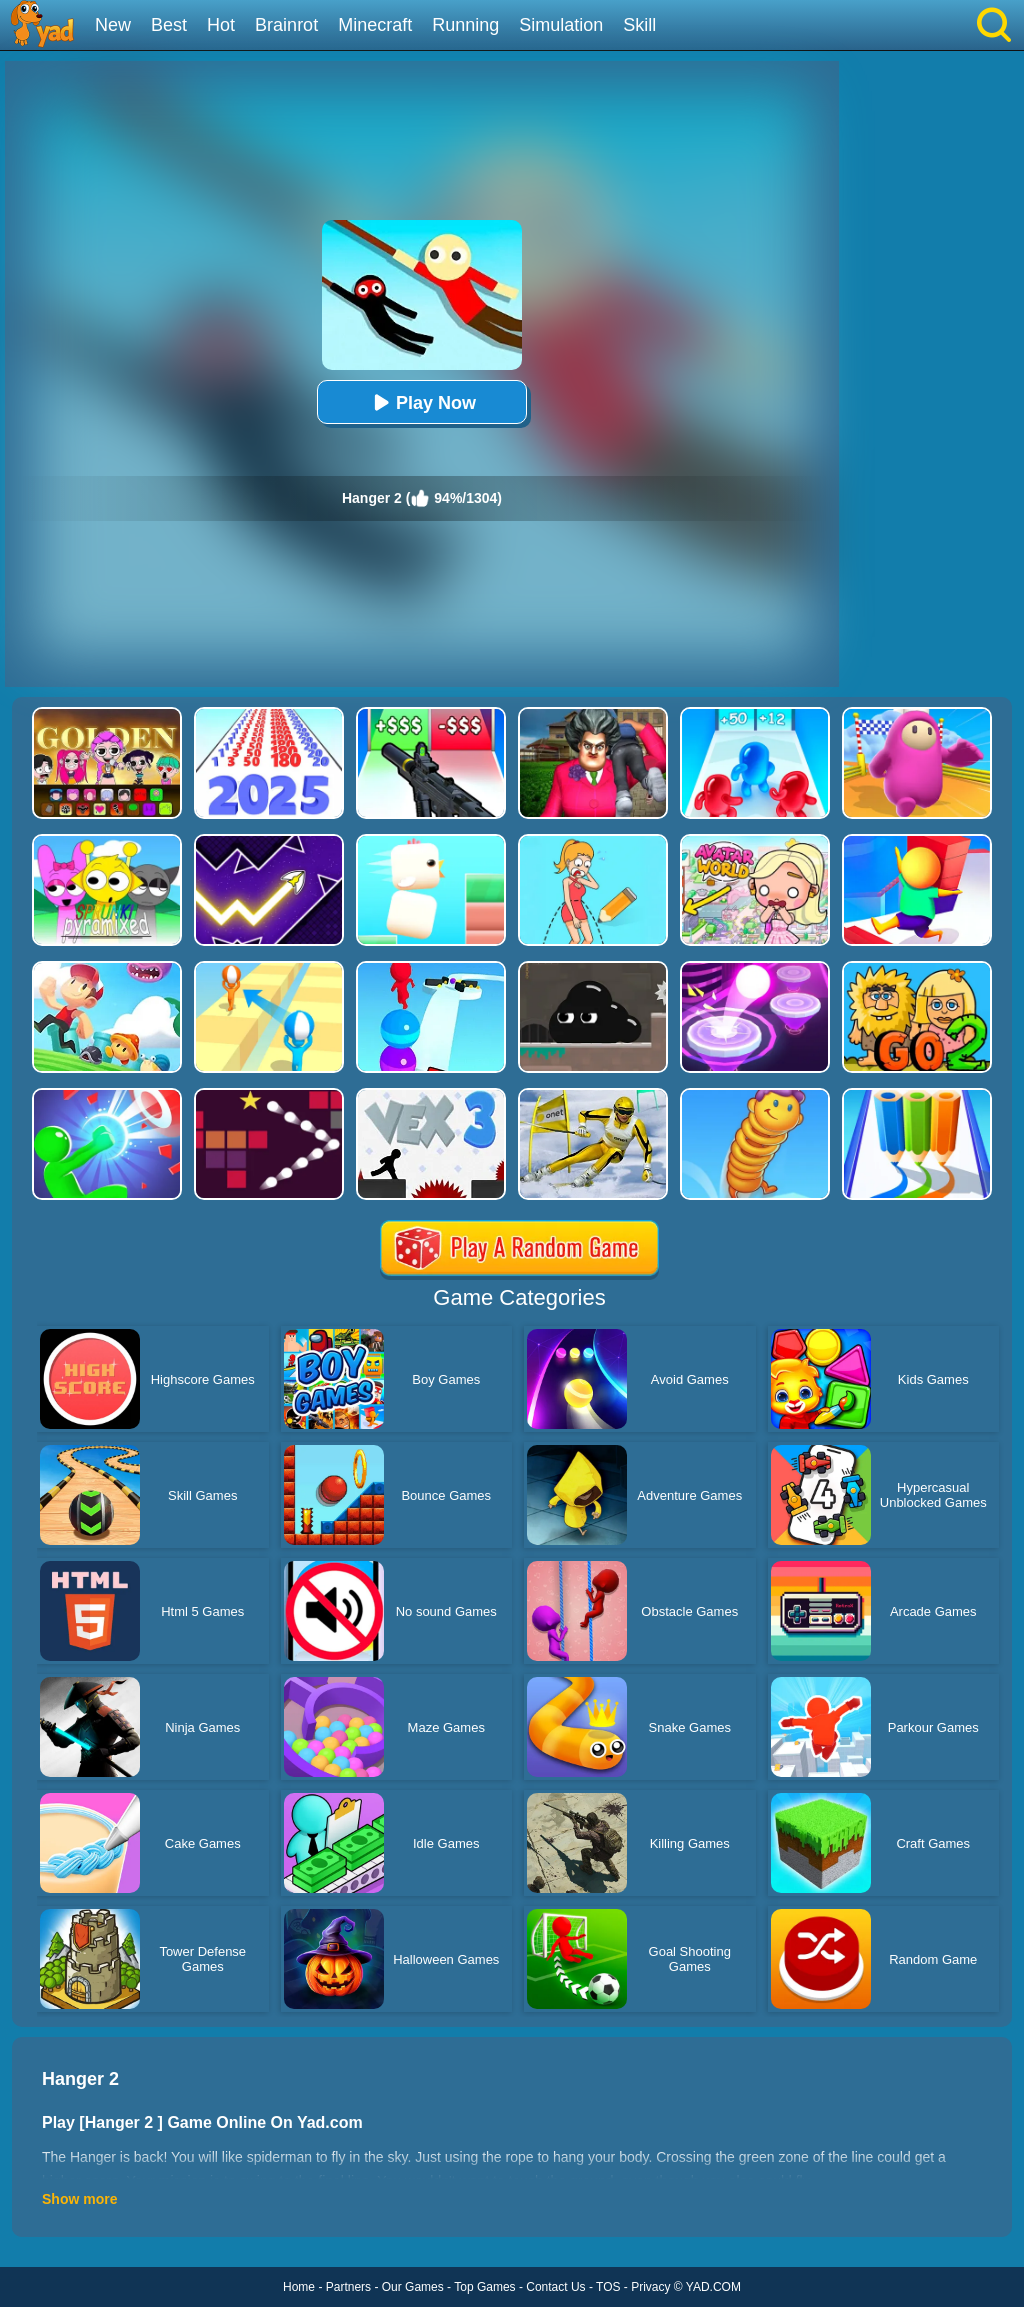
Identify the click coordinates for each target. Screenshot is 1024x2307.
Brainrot (286, 25)
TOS (608, 2287)
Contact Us (555, 2287)
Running (465, 25)
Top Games (484, 2287)
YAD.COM (713, 2287)
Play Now (422, 402)
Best (169, 25)
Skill (639, 25)
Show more (79, 2199)
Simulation (561, 25)
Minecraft (375, 25)
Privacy (650, 2287)
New (113, 25)
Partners (348, 2287)
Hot (221, 25)
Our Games (413, 2287)
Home (299, 2287)
